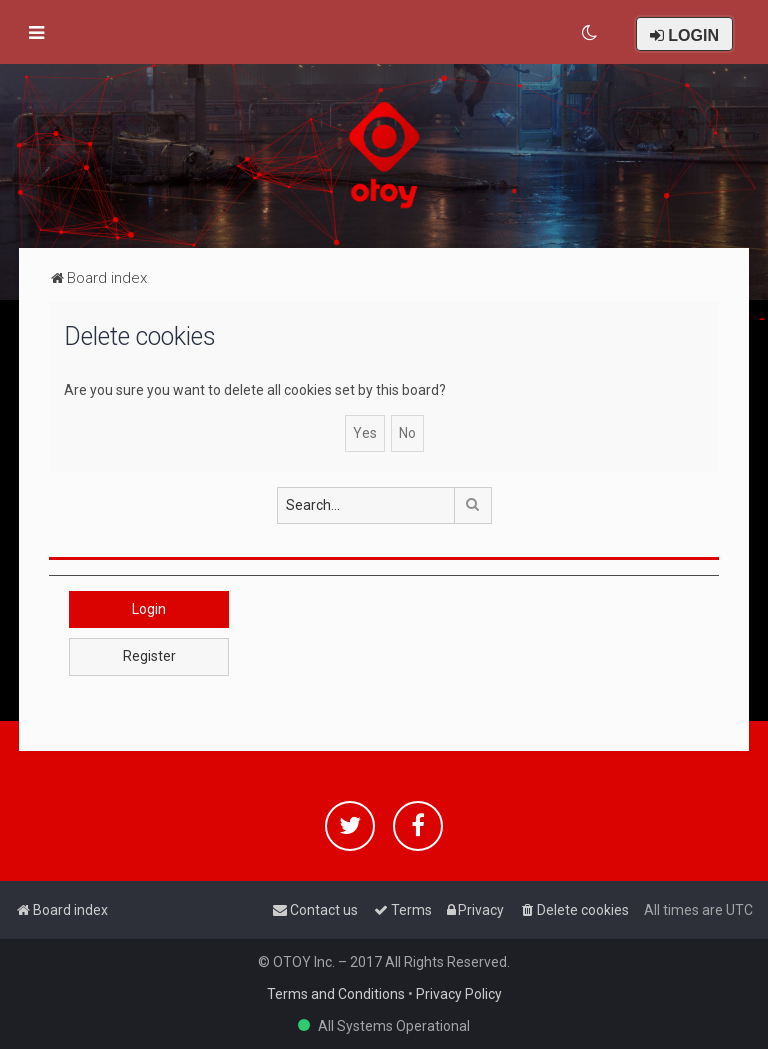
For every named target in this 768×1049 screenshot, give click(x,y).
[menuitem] (590, 33)
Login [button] (149, 609)
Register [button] (149, 656)
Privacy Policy (459, 994)
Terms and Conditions (336, 994)
